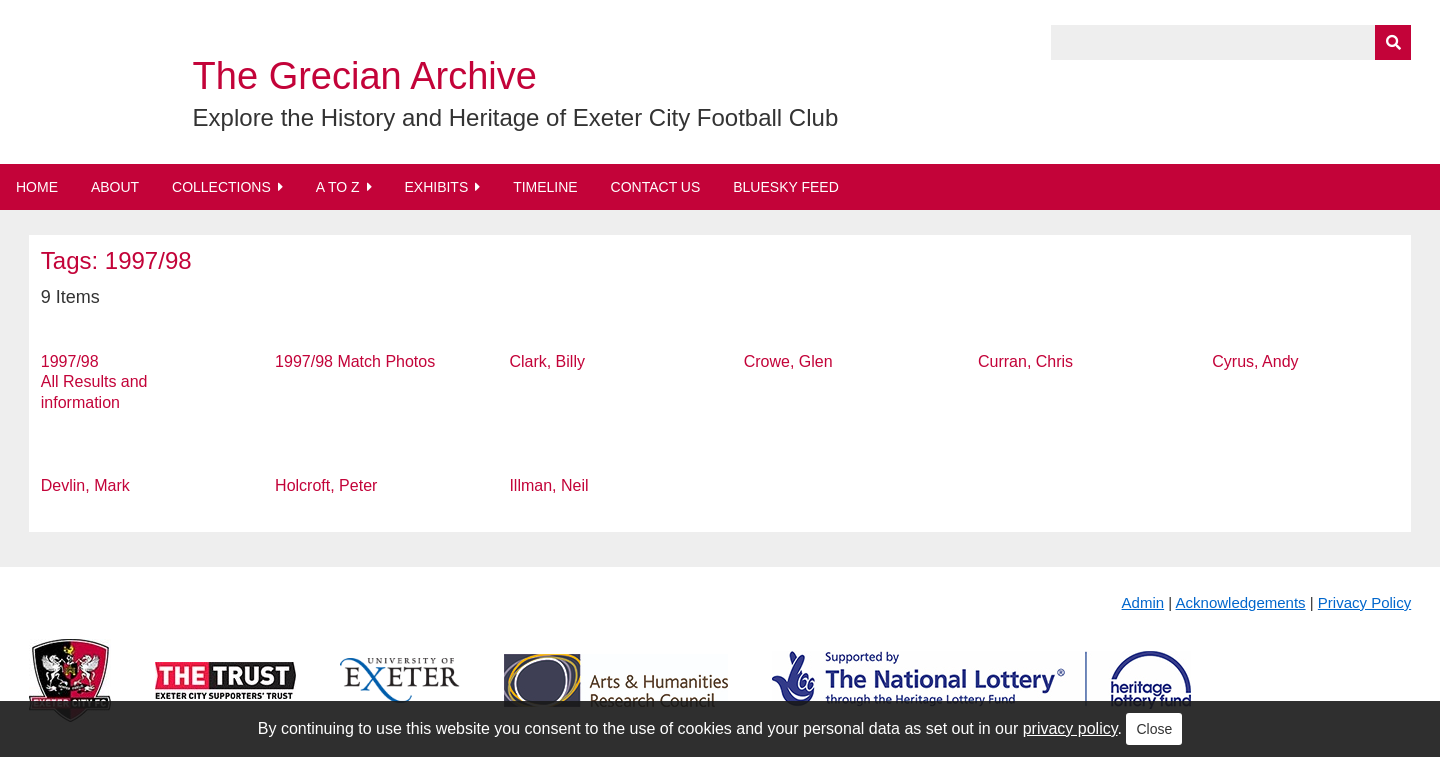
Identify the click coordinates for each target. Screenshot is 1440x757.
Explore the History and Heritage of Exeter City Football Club (516, 117)
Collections (221, 187)
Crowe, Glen (788, 361)
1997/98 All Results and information (94, 382)
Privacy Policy (1364, 602)
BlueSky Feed (786, 187)
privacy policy (1070, 728)
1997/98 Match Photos (355, 361)
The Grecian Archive (365, 76)
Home (37, 187)
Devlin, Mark (85, 485)
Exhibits (436, 187)
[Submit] (1393, 42)
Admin (1143, 602)
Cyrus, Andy (1255, 361)
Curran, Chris (1025, 361)
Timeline (545, 187)
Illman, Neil (548, 485)
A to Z (338, 187)
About (115, 187)
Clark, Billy (547, 361)
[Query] (1231, 42)
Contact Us (656, 187)
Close (1154, 729)
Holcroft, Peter (326, 485)
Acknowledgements (1241, 602)
